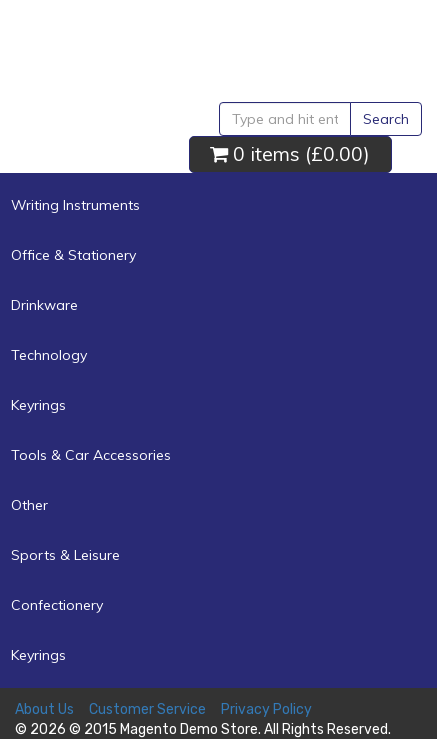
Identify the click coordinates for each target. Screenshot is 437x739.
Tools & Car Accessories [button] (91, 455)
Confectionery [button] (57, 605)
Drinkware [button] (44, 305)
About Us (44, 709)
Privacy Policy (266, 709)
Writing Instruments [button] (75, 205)
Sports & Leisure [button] (65, 555)
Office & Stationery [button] (73, 255)
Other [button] (29, 505)
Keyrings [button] (38, 405)
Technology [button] (49, 355)
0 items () (290, 153)
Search (386, 119)
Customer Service (147, 709)
